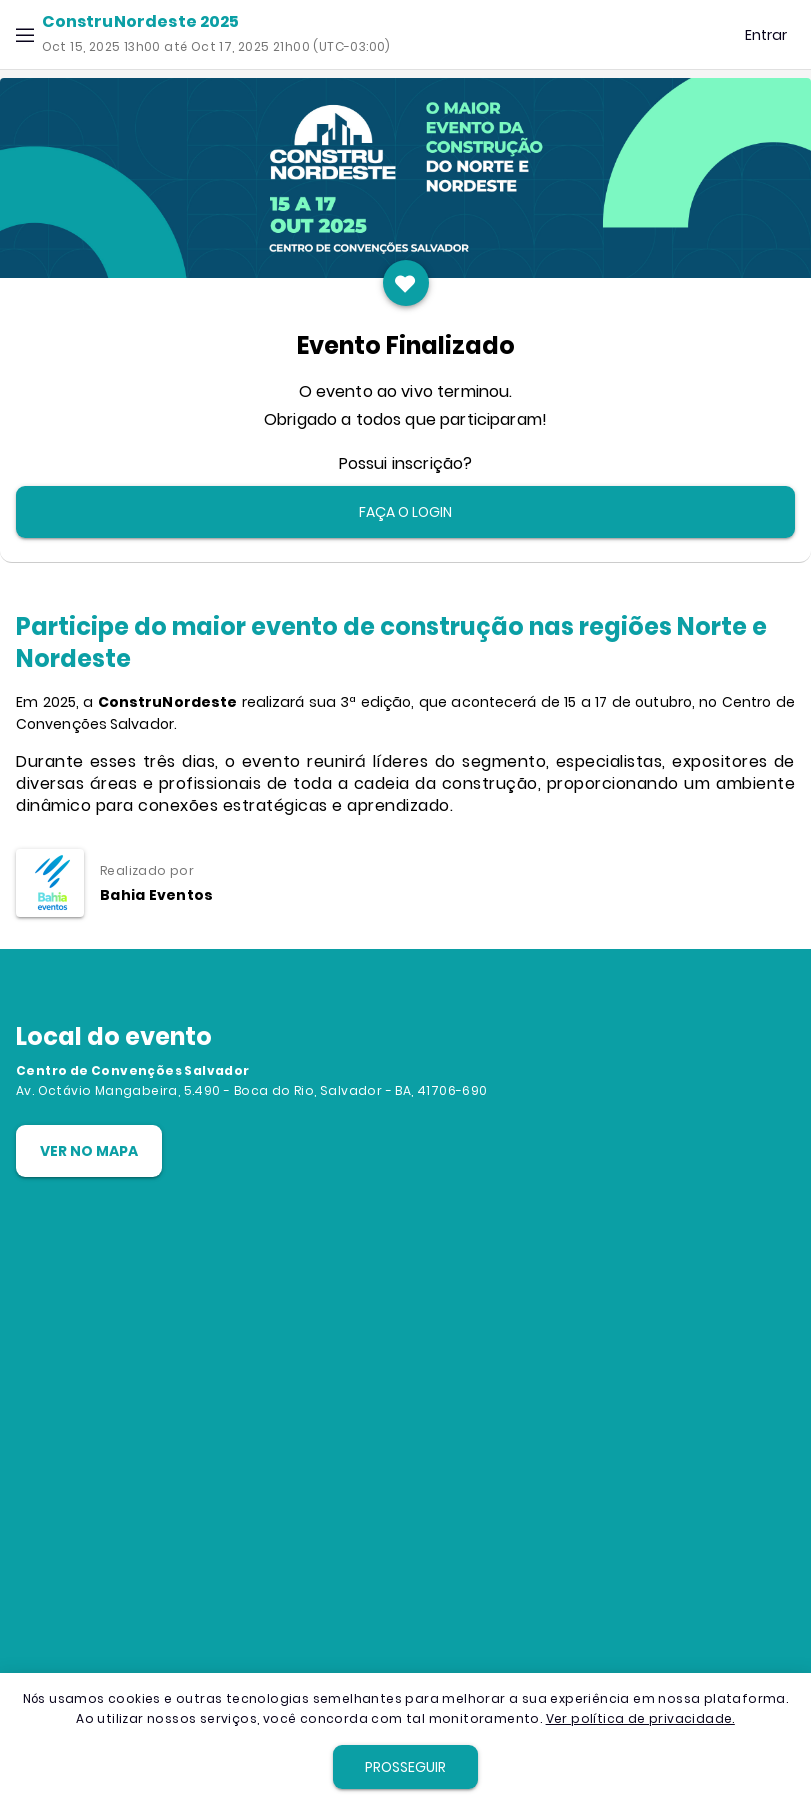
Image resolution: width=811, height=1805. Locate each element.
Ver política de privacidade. (640, 1718)
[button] (25, 35)
